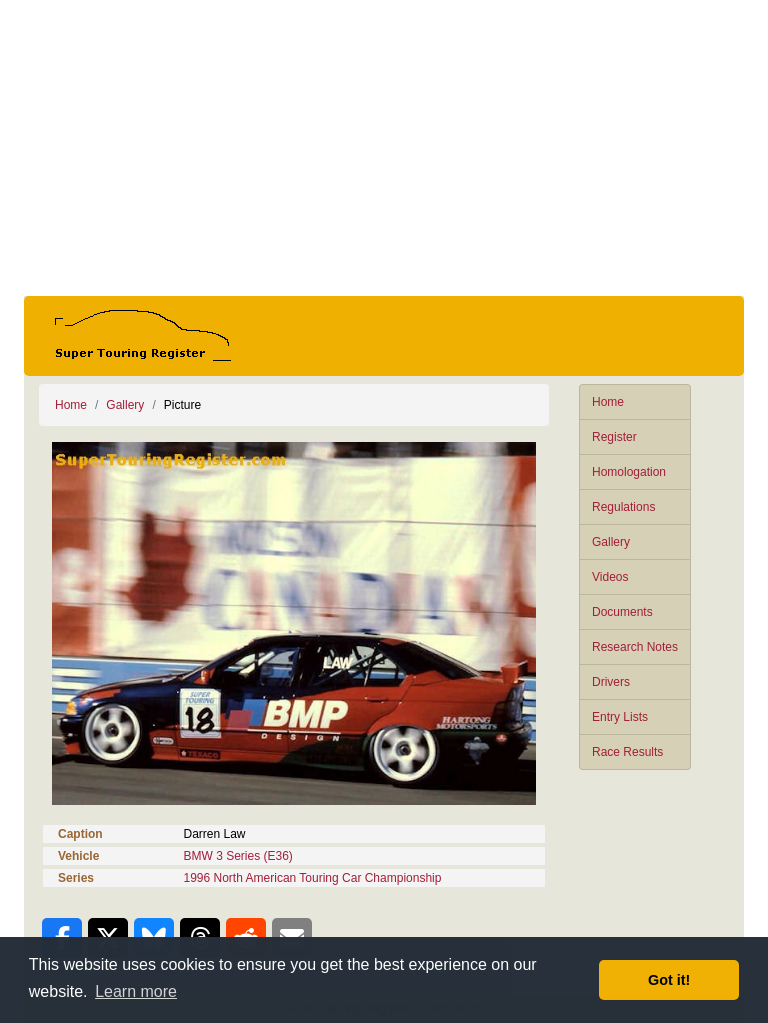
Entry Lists (620, 717)
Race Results (627, 752)
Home (608, 402)
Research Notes (635, 647)
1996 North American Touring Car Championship (313, 878)
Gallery (611, 542)
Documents (622, 612)
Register (614, 437)
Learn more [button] (136, 991)
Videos (610, 577)
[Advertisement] (384, 148)
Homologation (629, 472)
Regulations (623, 507)
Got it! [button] (669, 980)
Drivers (611, 682)
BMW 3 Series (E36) (238, 856)
